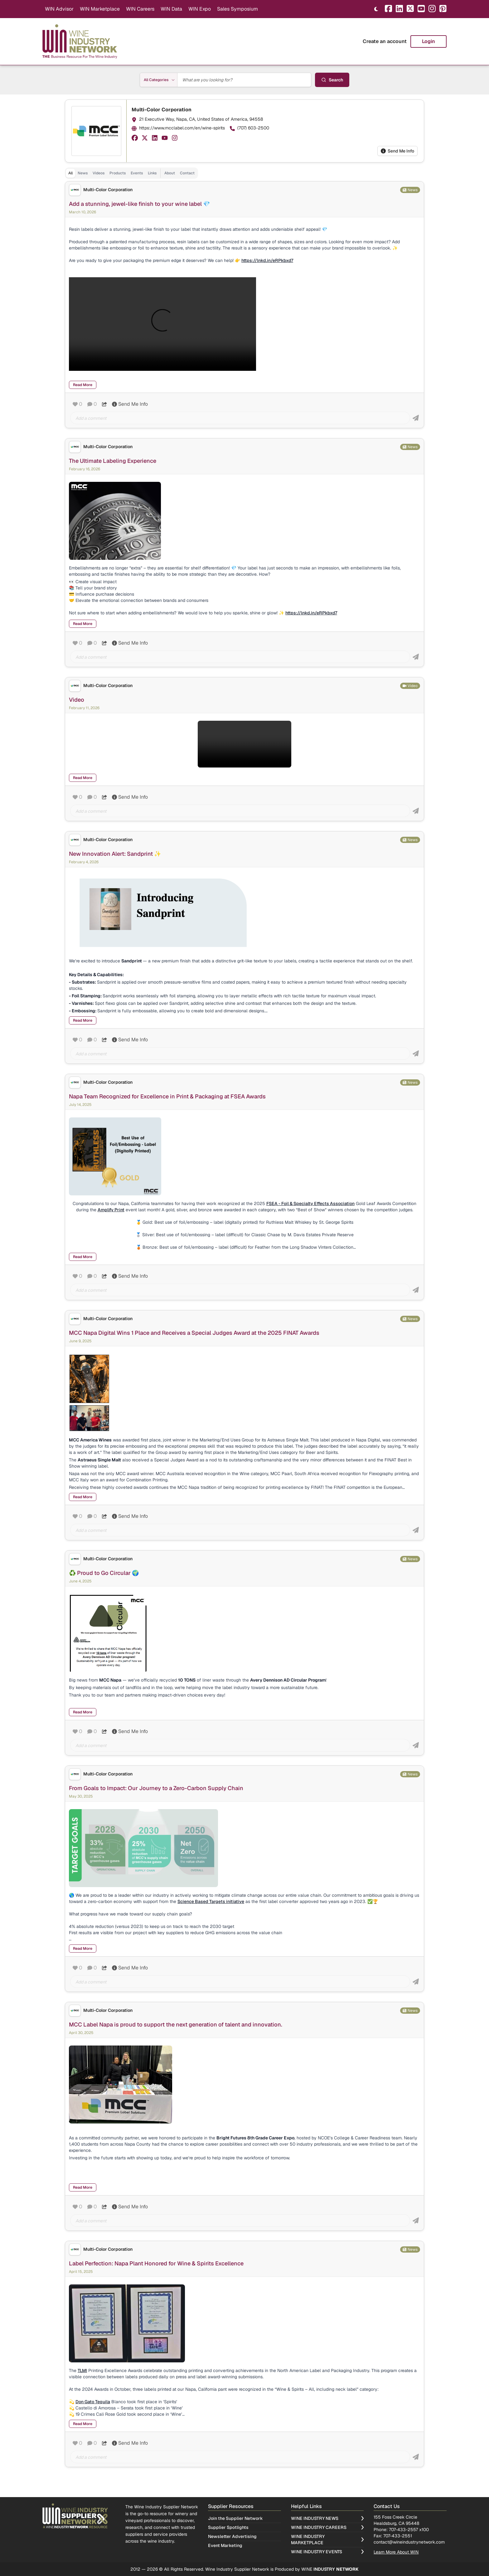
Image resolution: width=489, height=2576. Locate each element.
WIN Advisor (59, 9)
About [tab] (169, 173)
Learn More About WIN (396, 2552)
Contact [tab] (187, 173)
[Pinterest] (443, 9)
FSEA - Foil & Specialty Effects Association (310, 1203)
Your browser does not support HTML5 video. (162, 324)
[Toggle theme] (376, 9)
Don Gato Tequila (92, 2401)
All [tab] (70, 173)
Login (428, 41)
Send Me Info (397, 151)
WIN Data (171, 9)
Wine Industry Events (327, 2551)
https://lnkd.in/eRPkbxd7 (311, 613)
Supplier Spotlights (228, 2527)
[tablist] (131, 173)
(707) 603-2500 (253, 128)
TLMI (82, 2370)
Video (76, 699)
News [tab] (83, 173)
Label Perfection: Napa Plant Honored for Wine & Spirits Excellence (156, 2263)
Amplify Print (111, 1210)
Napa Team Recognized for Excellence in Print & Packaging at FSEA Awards (167, 1096)
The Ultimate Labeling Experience (112, 460)
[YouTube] (421, 9)
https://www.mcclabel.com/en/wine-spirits (182, 128)
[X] (410, 9)
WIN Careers (140, 9)
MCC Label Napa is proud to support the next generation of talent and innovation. (175, 2024)
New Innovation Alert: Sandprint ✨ (115, 853)
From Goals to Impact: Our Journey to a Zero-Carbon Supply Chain (156, 1788)
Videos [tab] (98, 173)
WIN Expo (199, 9)
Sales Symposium (237, 9)
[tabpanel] (244, 1334)
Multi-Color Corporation (161, 109)
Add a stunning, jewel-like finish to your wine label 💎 (139, 203)
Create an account (385, 41)
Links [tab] (152, 173)
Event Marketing (225, 2545)
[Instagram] (432, 9)
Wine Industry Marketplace (327, 2539)
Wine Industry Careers (327, 2527)
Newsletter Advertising (232, 2536)
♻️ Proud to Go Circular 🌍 (104, 1572)
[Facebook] (388, 9)
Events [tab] (137, 173)
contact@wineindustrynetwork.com (409, 2542)
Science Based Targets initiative (210, 1901)
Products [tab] (117, 173)
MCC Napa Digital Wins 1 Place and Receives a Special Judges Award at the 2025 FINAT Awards (194, 1332)
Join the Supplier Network (235, 2518)
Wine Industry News (327, 2518)
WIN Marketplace (100, 9)
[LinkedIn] (399, 9)
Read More (82, 384)
